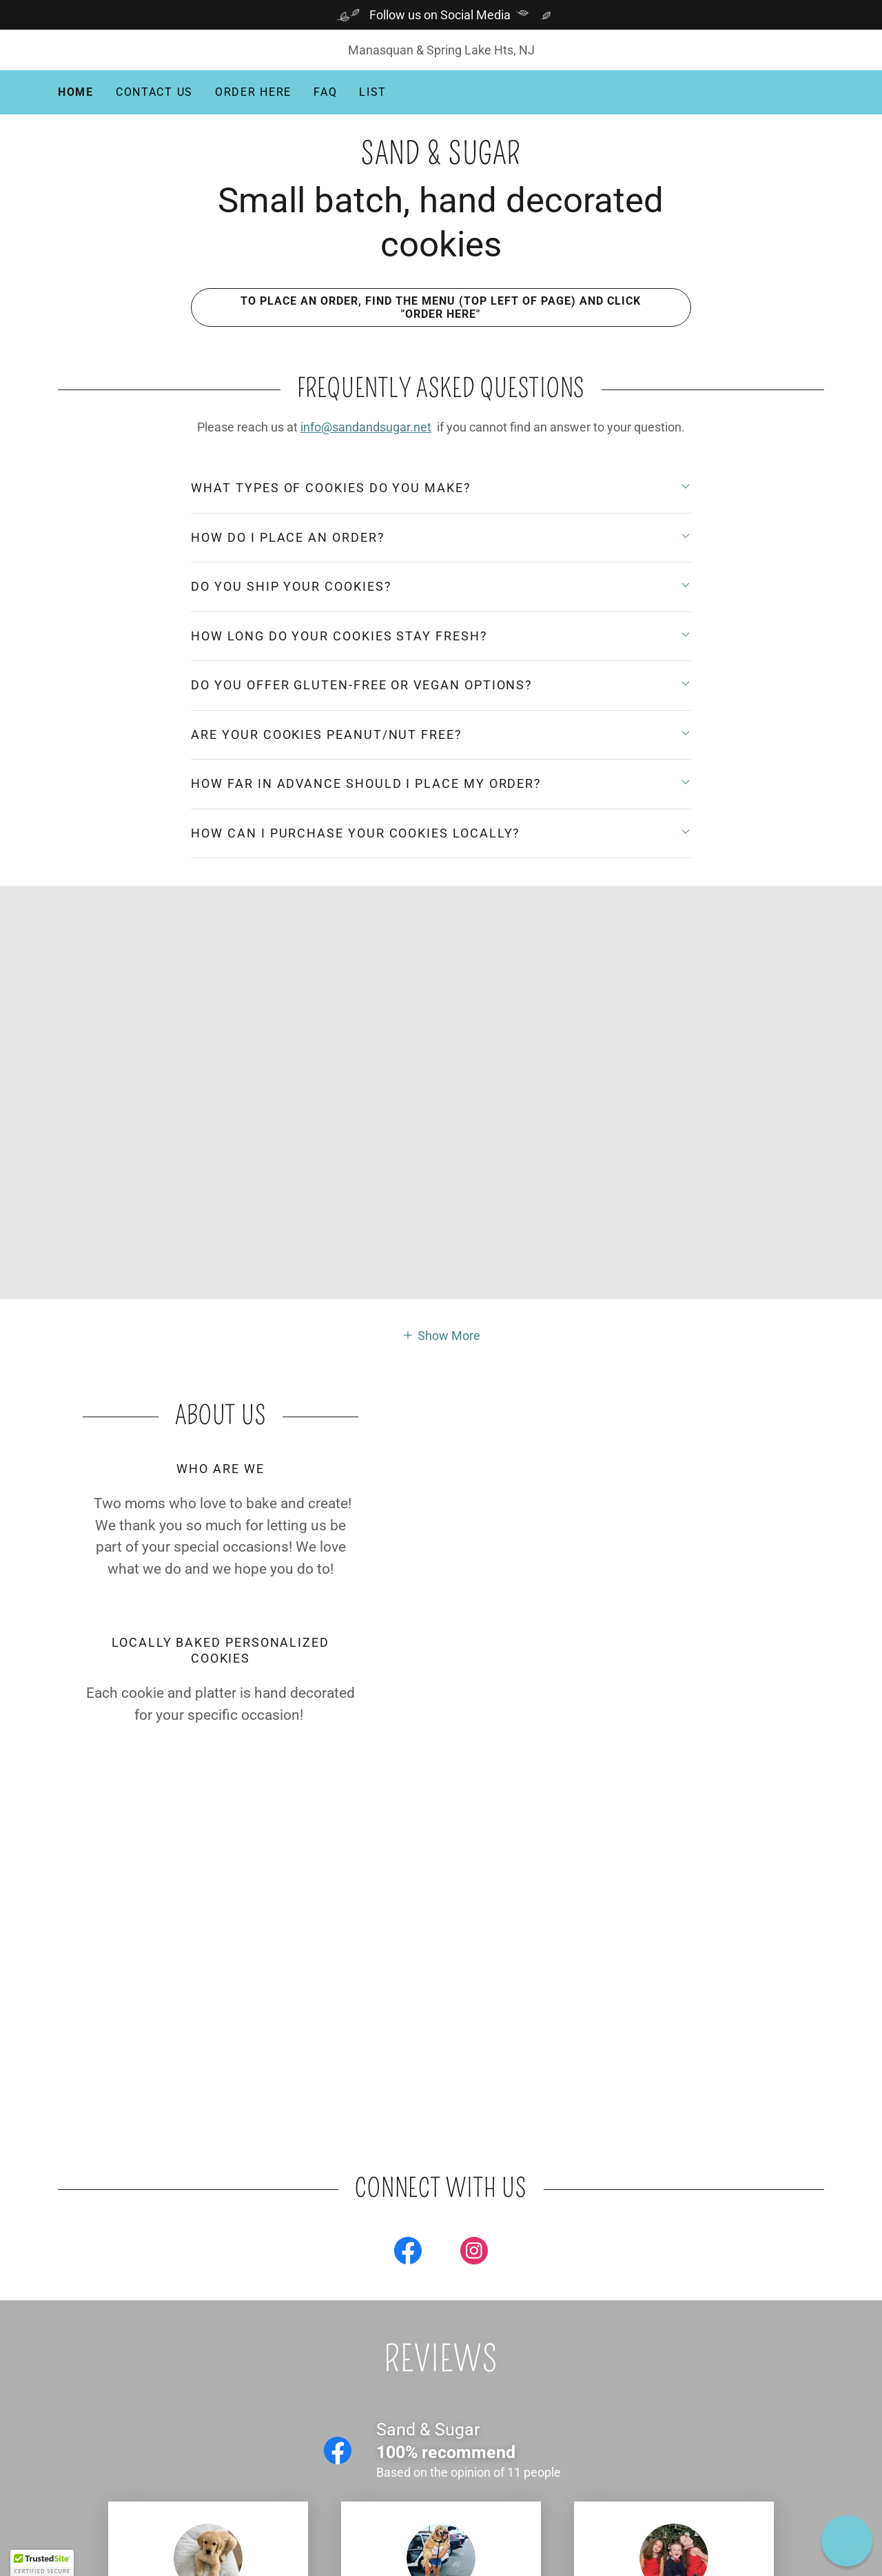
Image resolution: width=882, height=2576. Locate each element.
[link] (441, 159)
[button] (441, 1335)
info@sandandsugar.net (365, 427)
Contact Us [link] (154, 92)
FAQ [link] (325, 92)
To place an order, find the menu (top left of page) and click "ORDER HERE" (416, 307)
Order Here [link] (253, 92)
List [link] (373, 92)
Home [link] (76, 92)
